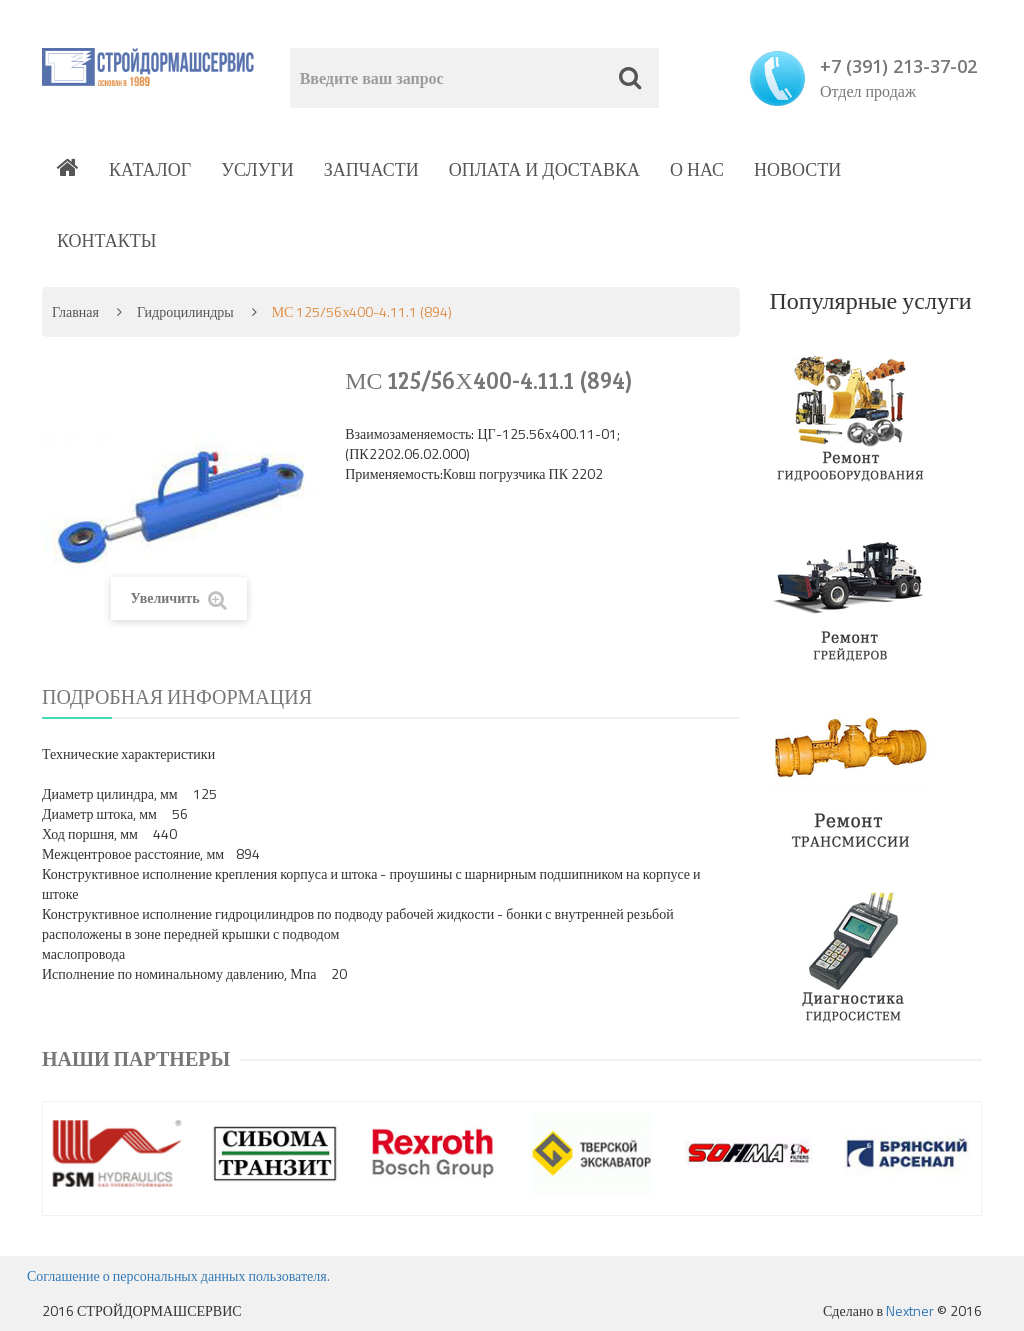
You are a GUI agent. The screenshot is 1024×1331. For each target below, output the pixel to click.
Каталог (150, 169)
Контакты (106, 240)
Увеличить (179, 598)
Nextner (910, 1310)
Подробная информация (177, 696)
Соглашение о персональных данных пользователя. (178, 1275)
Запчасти (371, 169)
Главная (75, 311)
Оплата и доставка (544, 169)
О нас (697, 169)
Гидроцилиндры (185, 311)
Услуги (257, 169)
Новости (797, 169)
